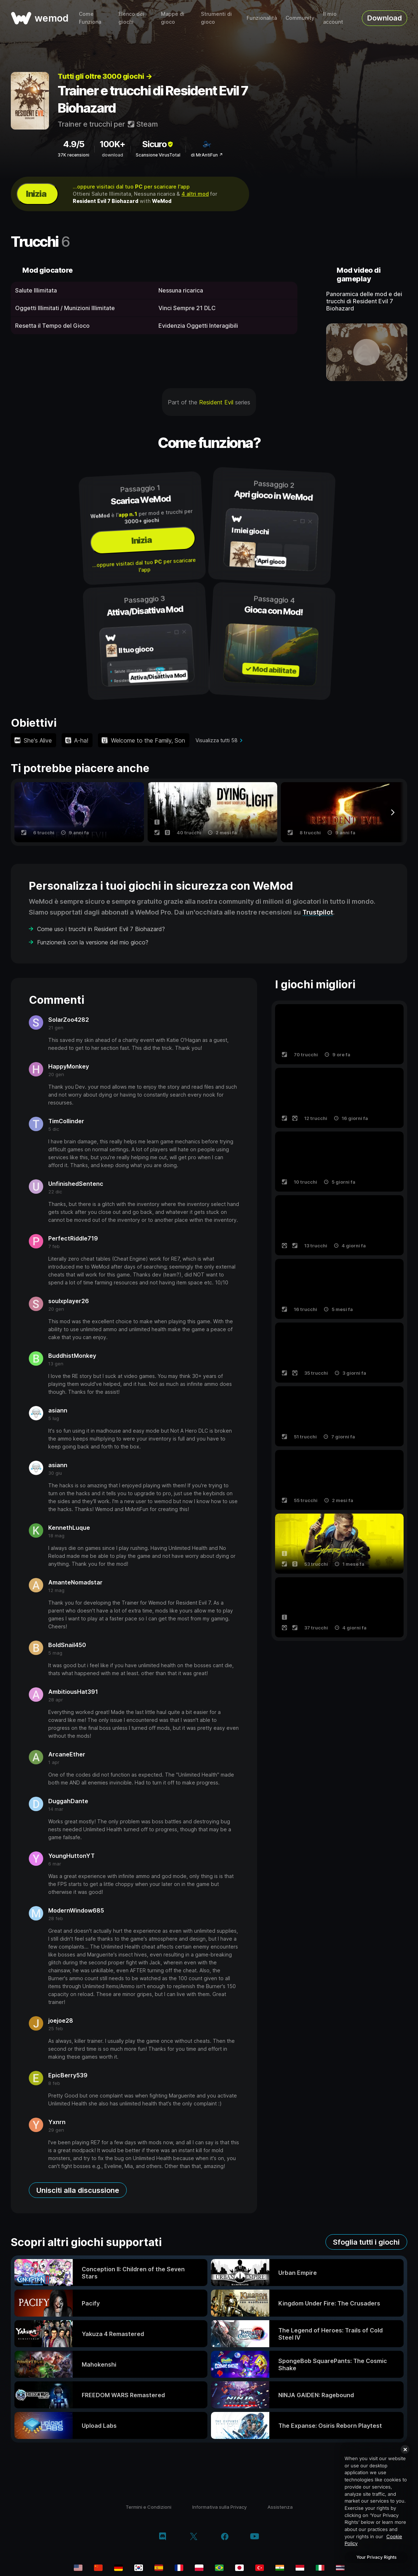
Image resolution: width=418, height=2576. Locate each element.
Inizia (36, 194)
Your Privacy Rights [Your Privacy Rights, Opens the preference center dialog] (376, 2557)
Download (384, 18)
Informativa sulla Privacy (219, 2507)
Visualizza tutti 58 (216, 740)
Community (300, 18)
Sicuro (158, 144)
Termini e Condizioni (148, 2507)
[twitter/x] (193, 2537)
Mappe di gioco (172, 18)
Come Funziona (90, 18)
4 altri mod (195, 194)
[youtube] (254, 2537)
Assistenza (280, 2507)
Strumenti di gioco (216, 18)
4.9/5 (73, 144)
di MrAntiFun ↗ (207, 155)
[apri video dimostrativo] (366, 352)
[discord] (162, 2537)
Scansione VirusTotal (158, 155)
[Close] (405, 2449)
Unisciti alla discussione (77, 2190)
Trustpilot (317, 912)
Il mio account (333, 18)
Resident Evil (216, 402)
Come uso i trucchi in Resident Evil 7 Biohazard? (101, 929)
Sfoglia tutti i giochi (366, 2242)
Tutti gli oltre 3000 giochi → (105, 76)
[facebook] (225, 2537)
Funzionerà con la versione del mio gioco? (92, 942)
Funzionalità (262, 18)
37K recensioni (73, 155)
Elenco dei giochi (131, 18)
